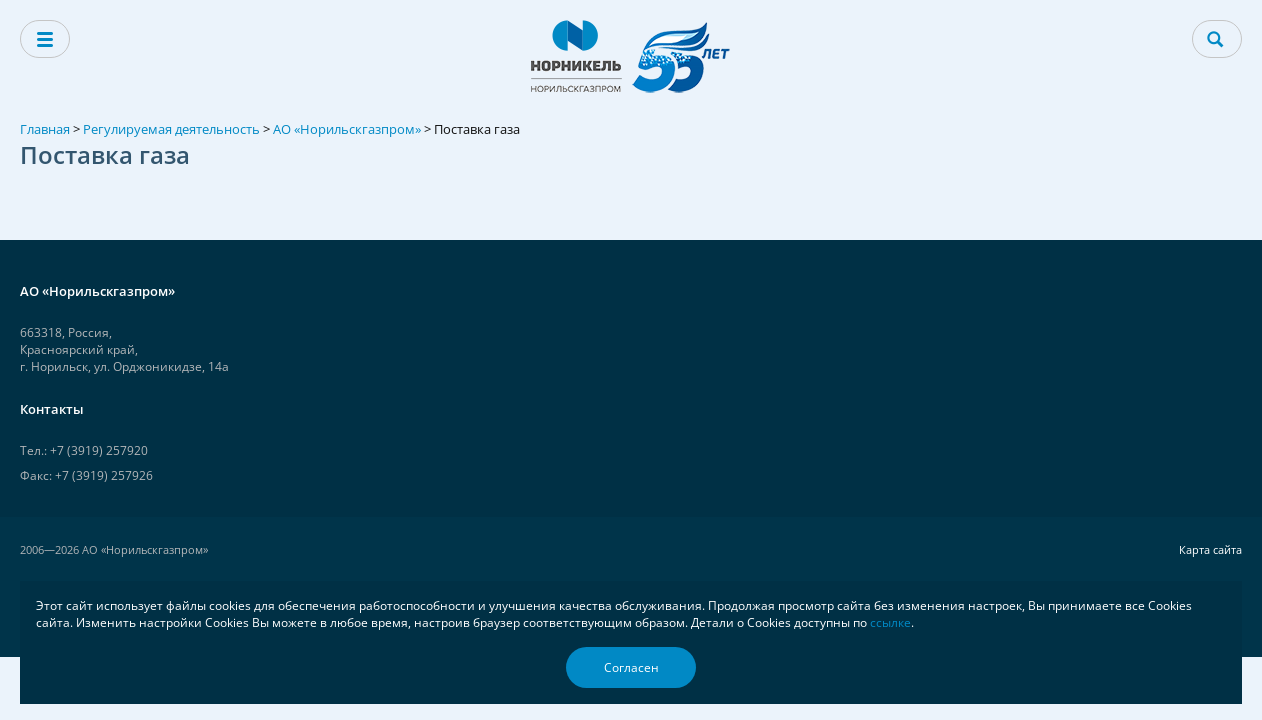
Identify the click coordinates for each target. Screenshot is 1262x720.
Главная (45, 129)
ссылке (890, 622)
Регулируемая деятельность (171, 129)
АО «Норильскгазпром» (347, 129)
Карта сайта (1210, 549)
